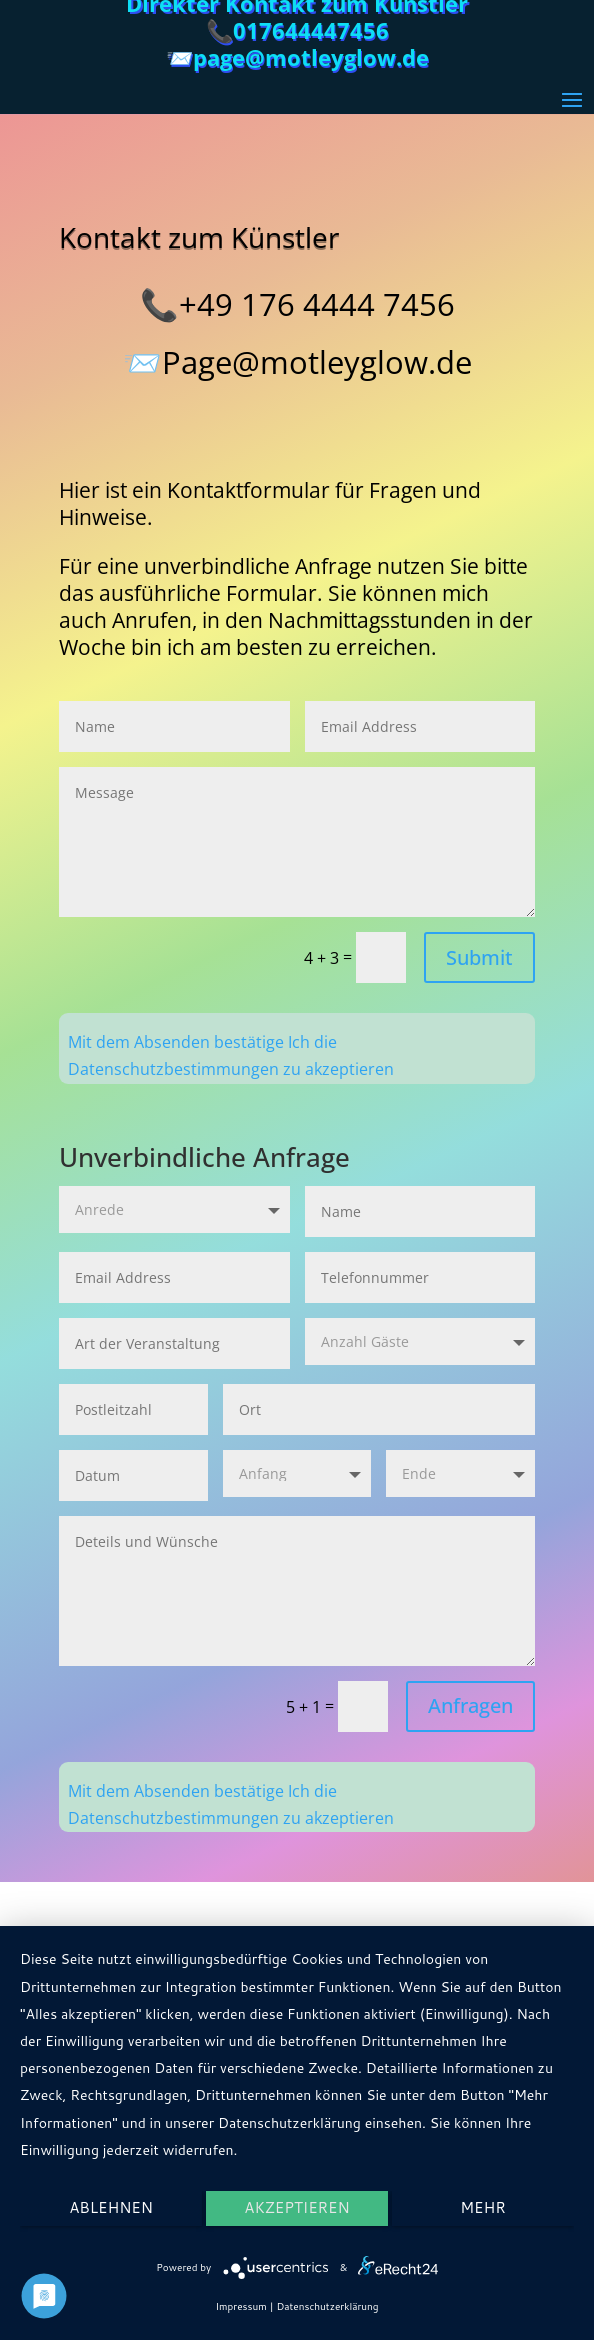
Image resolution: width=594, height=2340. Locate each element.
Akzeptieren (296, 2207)
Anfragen (470, 1705)
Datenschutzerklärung (327, 2306)
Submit (479, 957)
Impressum (240, 2306)
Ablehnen (111, 2207)
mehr (482, 2207)
